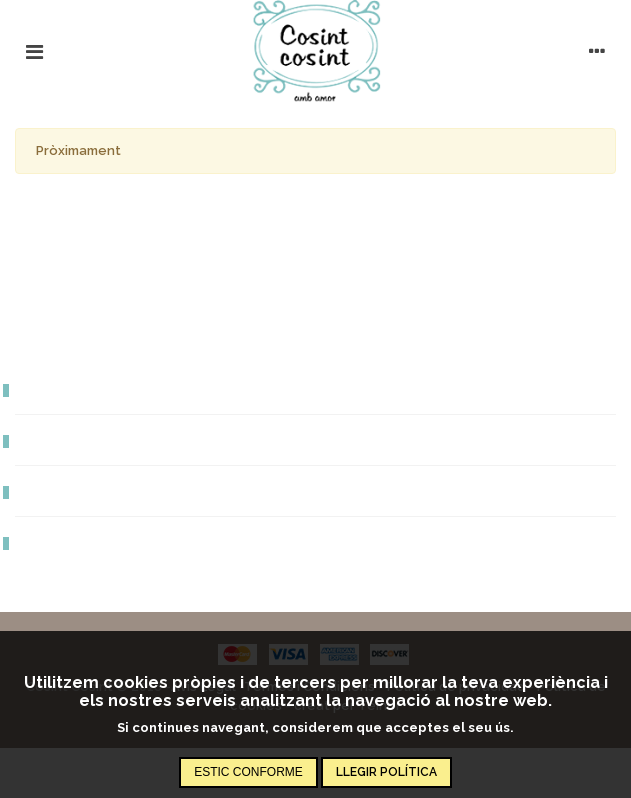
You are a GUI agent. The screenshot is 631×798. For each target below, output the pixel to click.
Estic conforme (248, 772)
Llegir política (386, 772)
